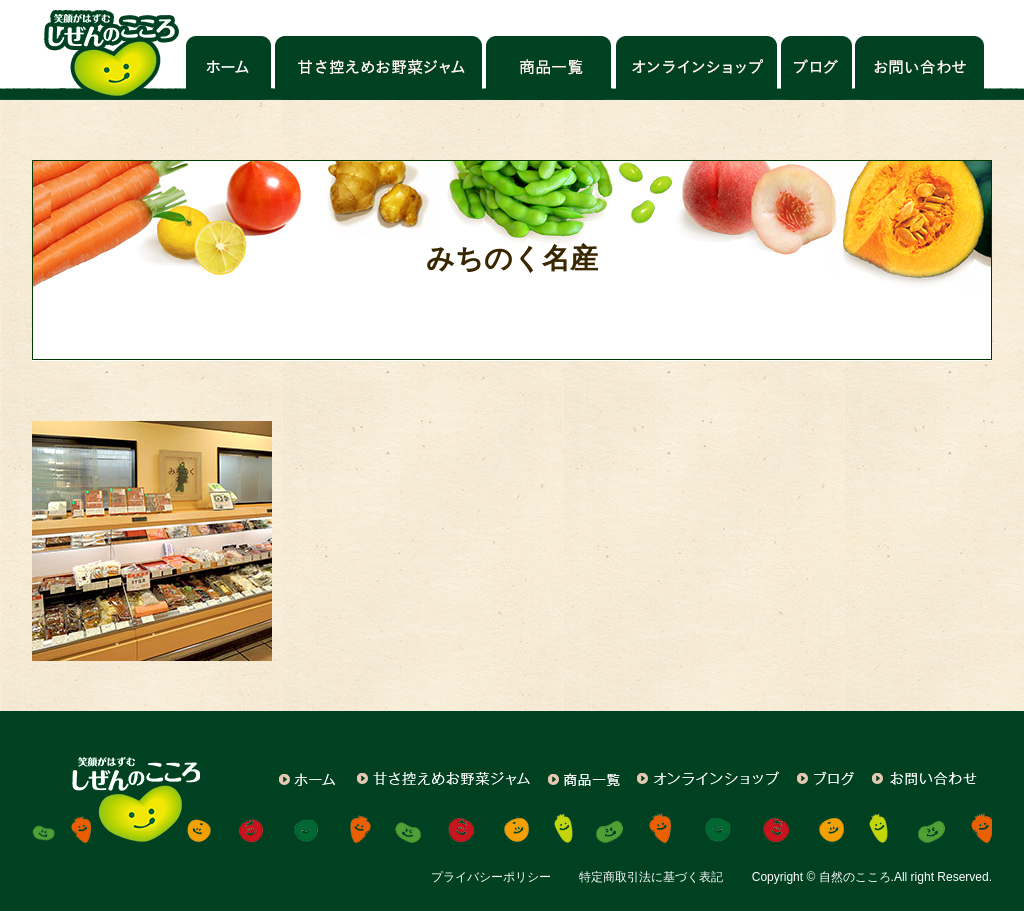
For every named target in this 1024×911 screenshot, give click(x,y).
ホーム (228, 68)
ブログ (816, 68)
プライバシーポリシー (491, 877)
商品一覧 (549, 68)
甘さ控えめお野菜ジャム (378, 68)
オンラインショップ (696, 68)
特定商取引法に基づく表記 (651, 877)
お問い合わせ (919, 68)
